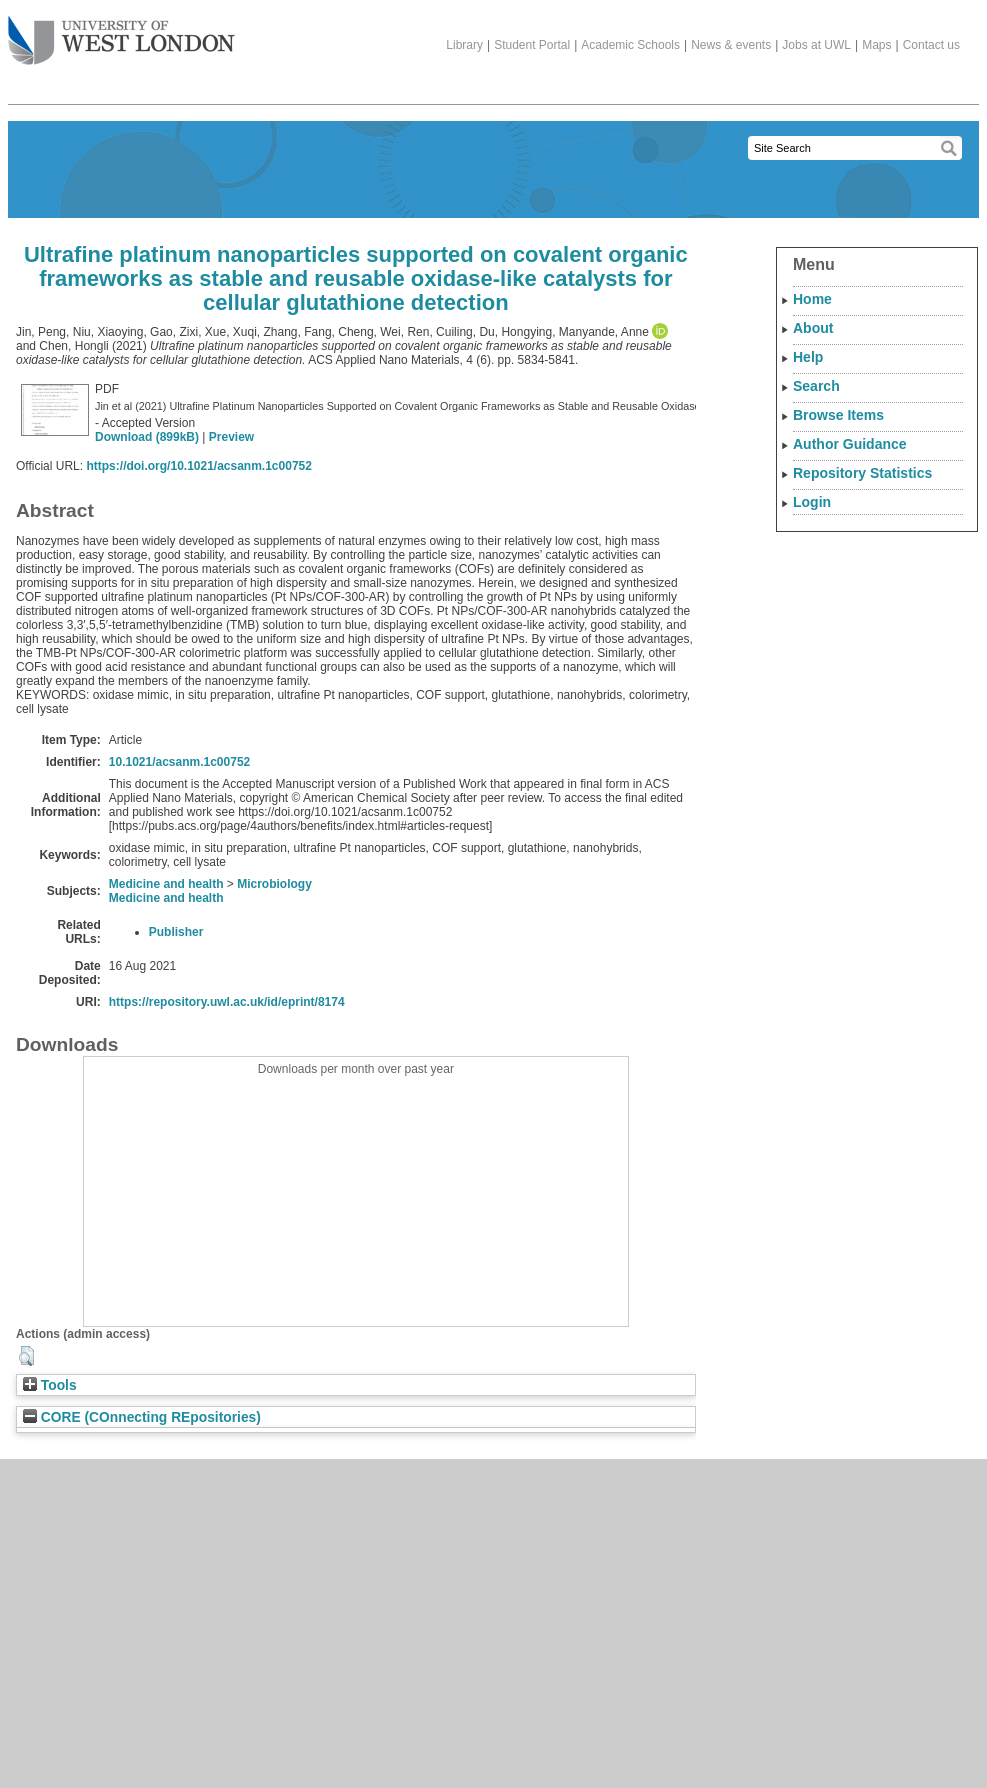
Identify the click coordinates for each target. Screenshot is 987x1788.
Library (464, 45)
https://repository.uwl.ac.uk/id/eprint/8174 (227, 1002)
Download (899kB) (147, 437)
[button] (26, 1356)
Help (808, 357)
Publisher (176, 932)
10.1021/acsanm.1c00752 (179, 762)
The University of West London (121, 33)
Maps (876, 45)
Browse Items (838, 415)
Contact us (931, 45)
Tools (50, 1385)
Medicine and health (166, 884)
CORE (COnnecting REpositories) (142, 1417)
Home (812, 299)
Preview (231, 437)
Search (816, 386)
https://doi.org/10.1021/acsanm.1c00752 (198, 466)
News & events (731, 45)
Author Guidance (850, 444)
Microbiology (274, 884)
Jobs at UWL (816, 45)
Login (812, 502)
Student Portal (532, 45)
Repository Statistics (862, 473)
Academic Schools (630, 45)
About (813, 328)
